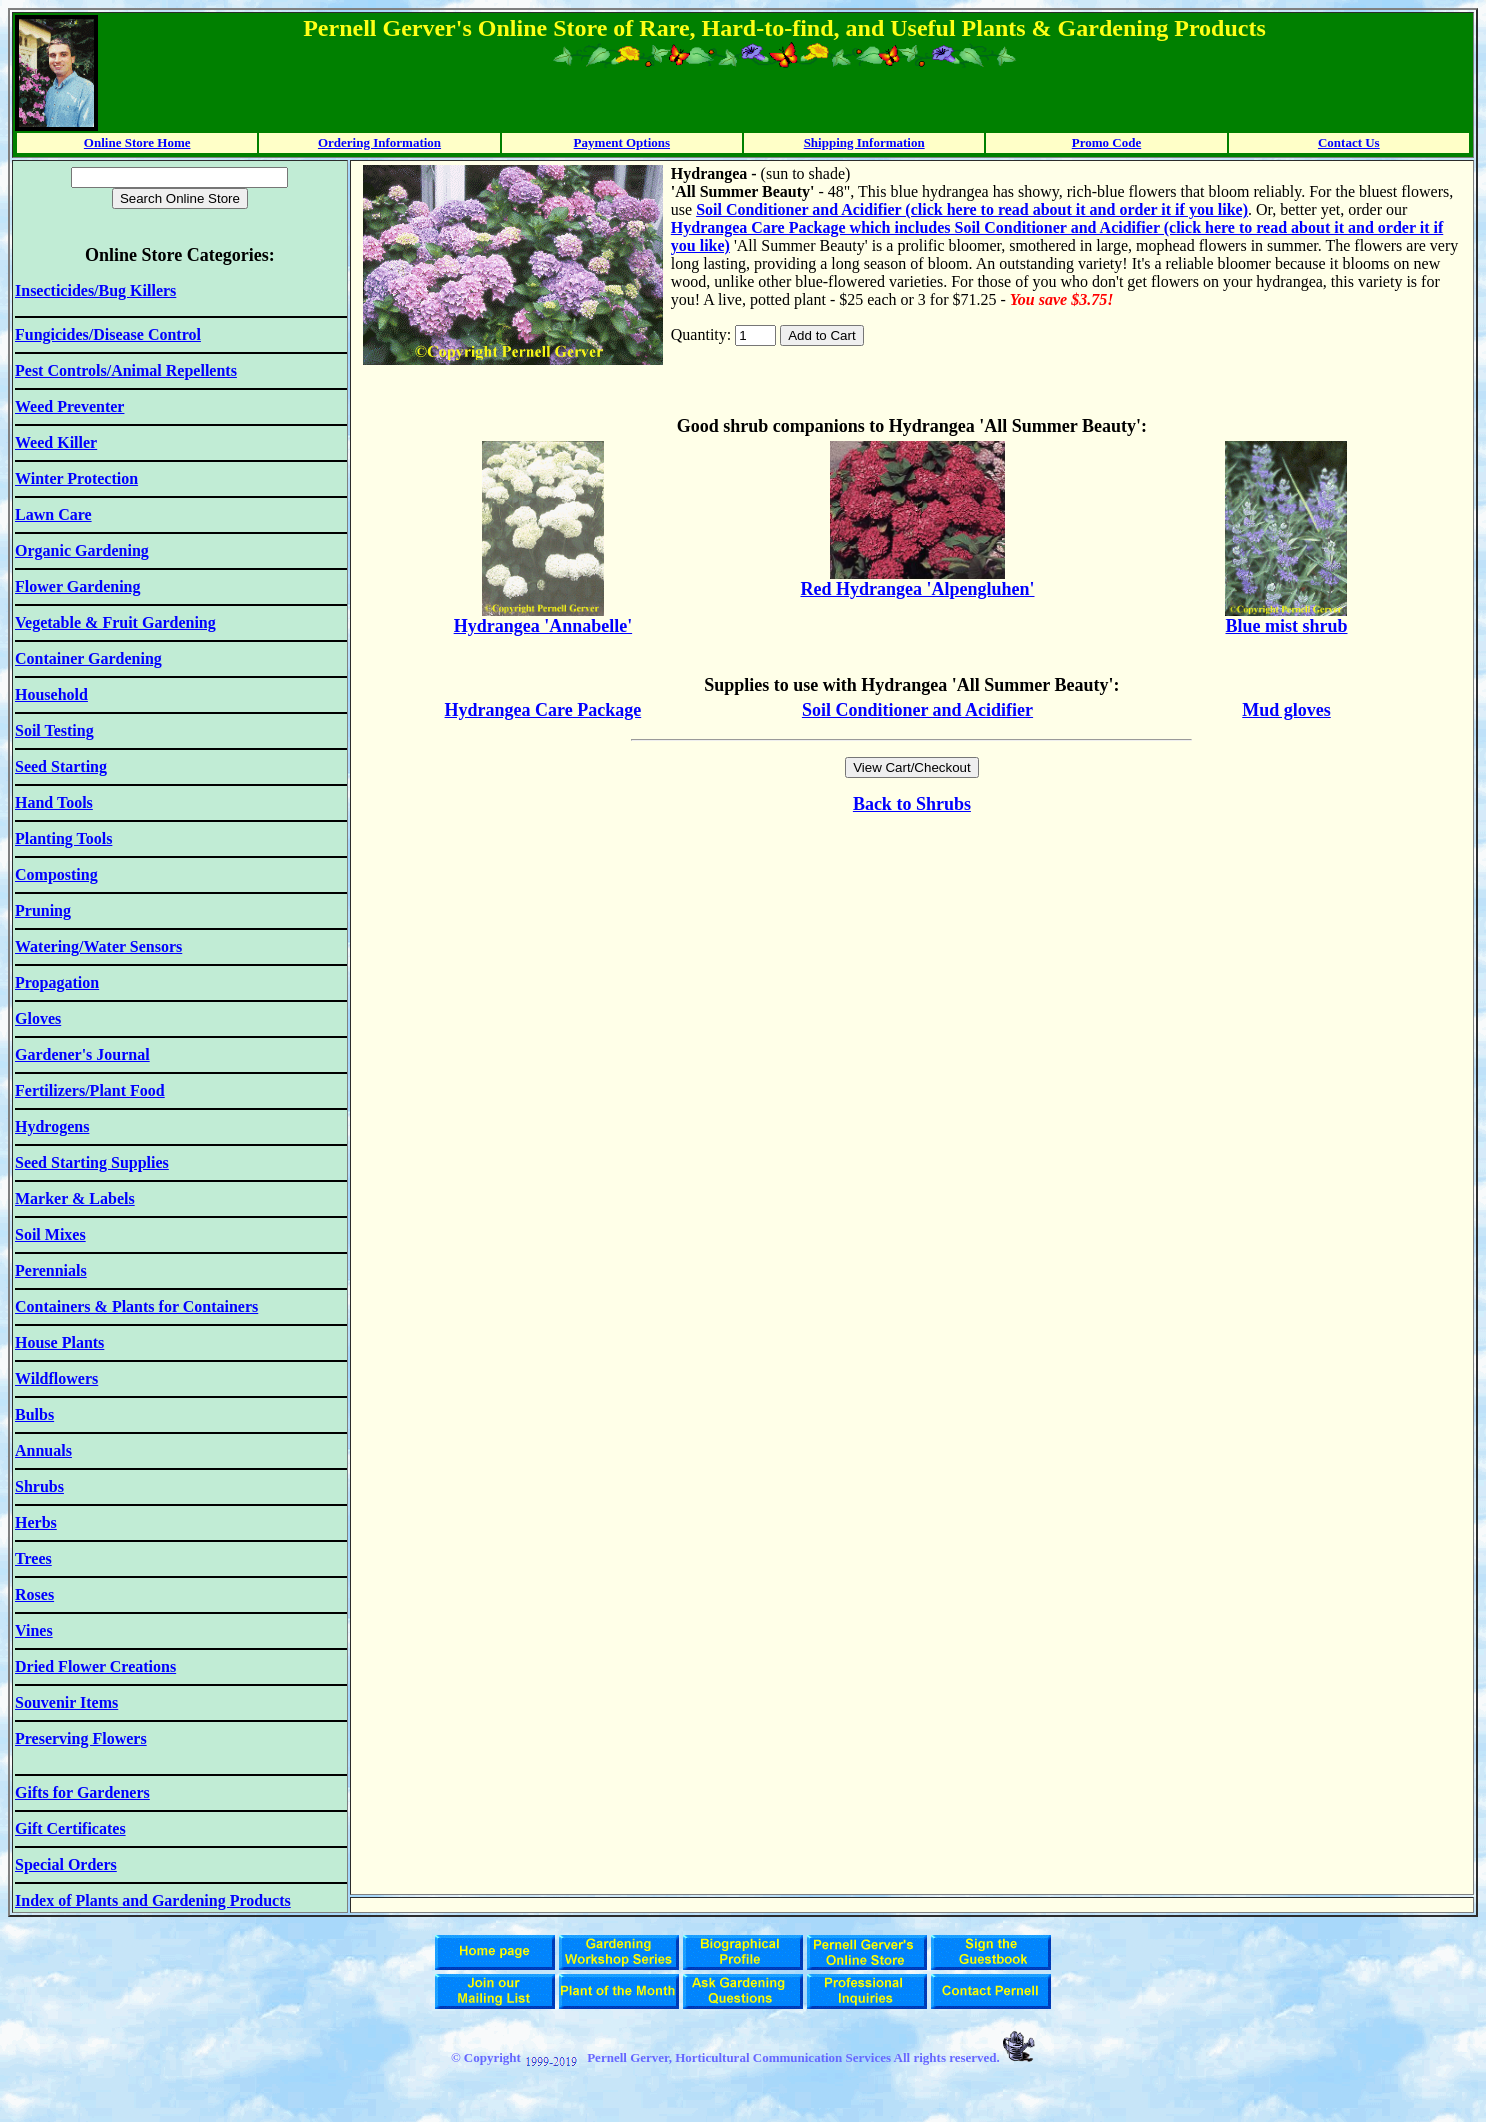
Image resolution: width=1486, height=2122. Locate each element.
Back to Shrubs (912, 804)
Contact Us (1349, 142)
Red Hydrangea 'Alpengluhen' (917, 589)
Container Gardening (88, 658)
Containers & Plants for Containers (136, 1306)
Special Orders (66, 1864)
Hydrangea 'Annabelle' (543, 626)
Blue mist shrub (1286, 626)
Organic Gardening (82, 550)
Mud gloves (1286, 710)
